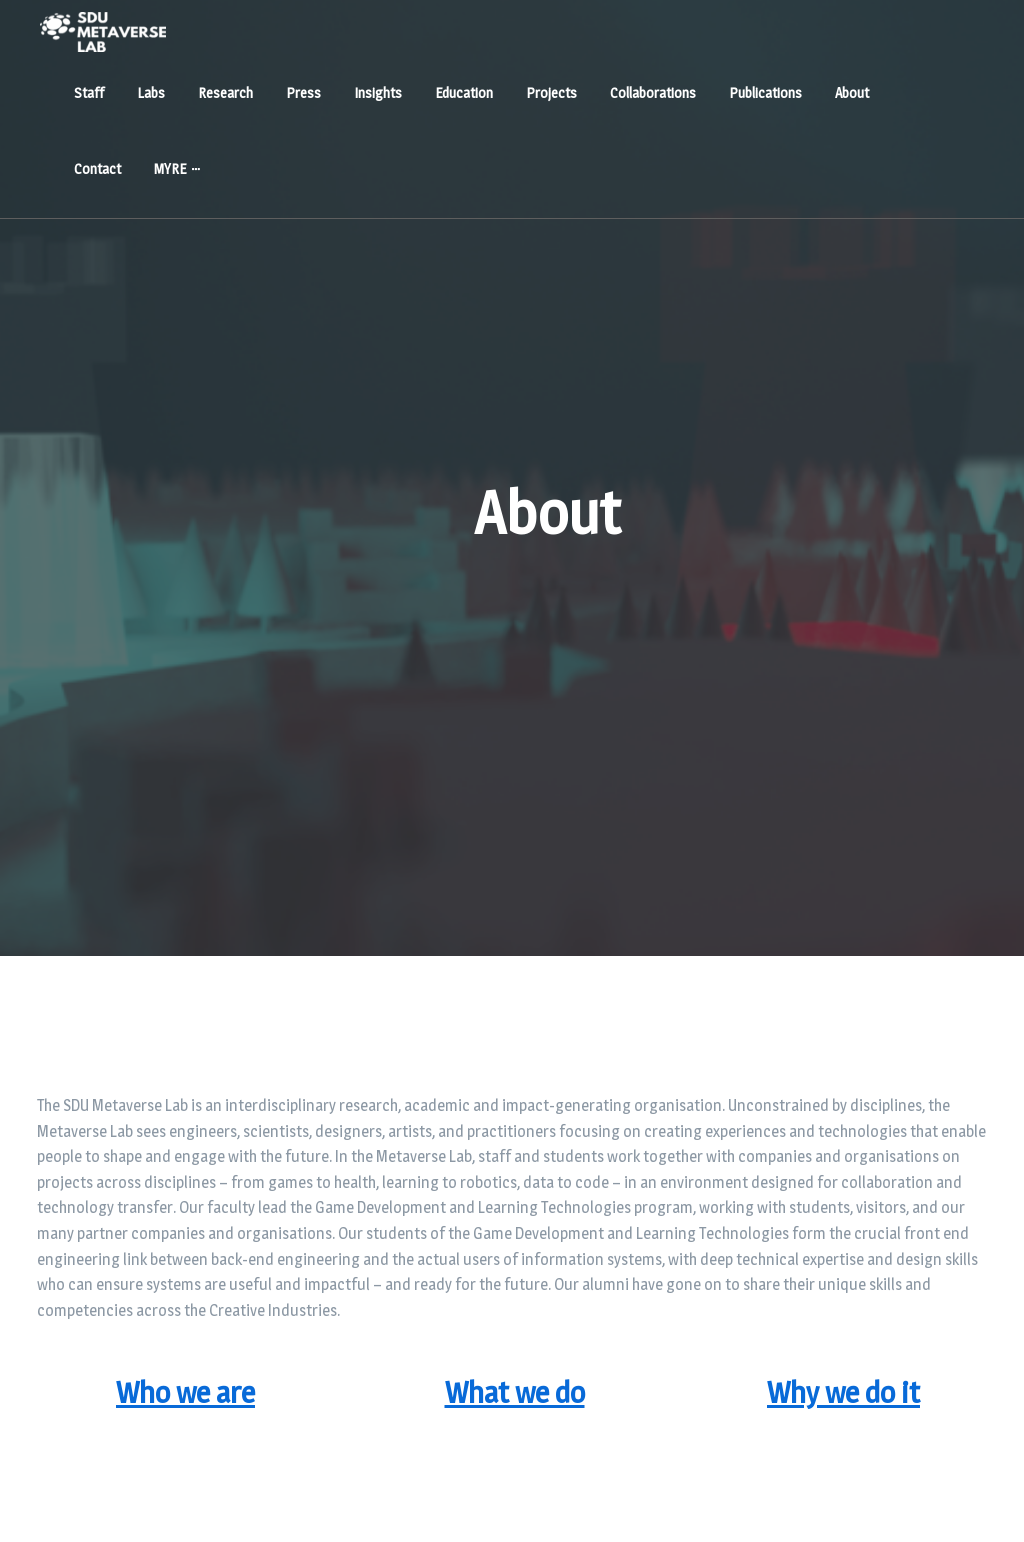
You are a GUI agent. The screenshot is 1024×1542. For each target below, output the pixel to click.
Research (225, 93)
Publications (765, 93)
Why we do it (843, 1392)
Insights (378, 93)
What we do (515, 1392)
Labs (151, 93)
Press (303, 93)
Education (464, 93)
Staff (89, 93)
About (852, 93)
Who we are (185, 1392)
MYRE (170, 169)
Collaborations (653, 93)
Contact (97, 169)
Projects (551, 93)
